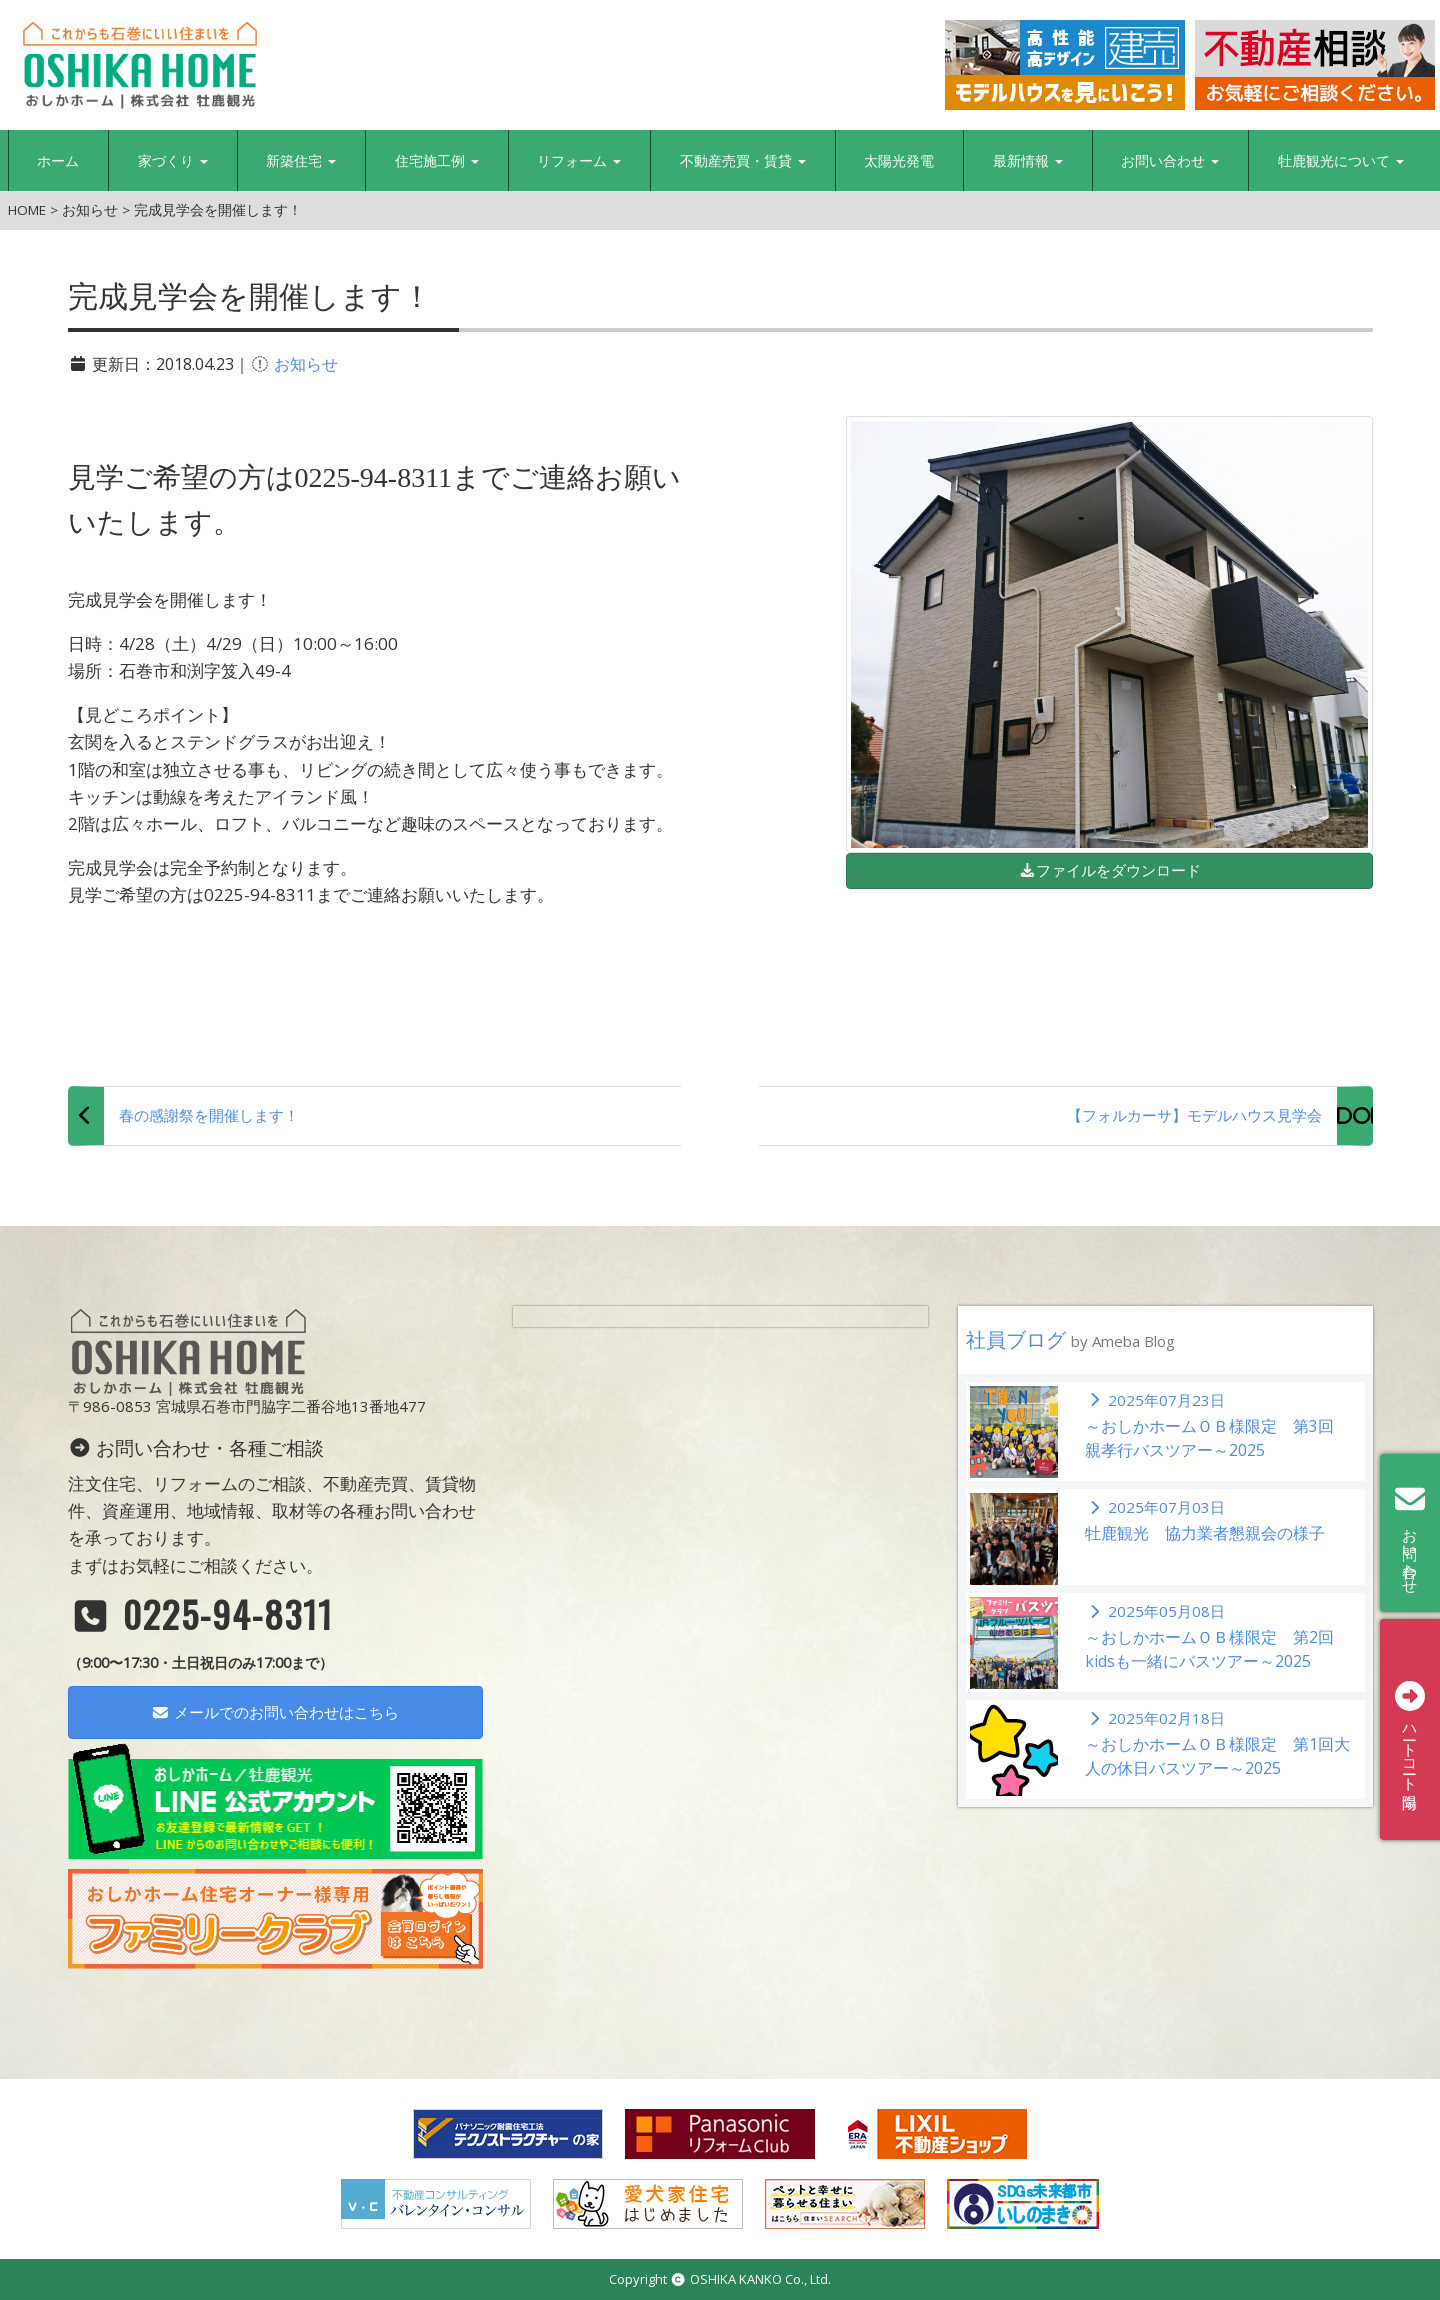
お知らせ (306, 364)
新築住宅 (301, 160)
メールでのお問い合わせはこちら (275, 1712)
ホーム (58, 160)
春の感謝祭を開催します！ (209, 1115)
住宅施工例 (437, 160)
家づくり (173, 160)
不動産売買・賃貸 (743, 160)
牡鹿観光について (1341, 160)
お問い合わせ (1170, 160)
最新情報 (1028, 160)
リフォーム (579, 160)
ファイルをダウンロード (1110, 870)
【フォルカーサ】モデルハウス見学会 (1194, 1115)
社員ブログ (1070, 1339)
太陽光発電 (899, 160)
